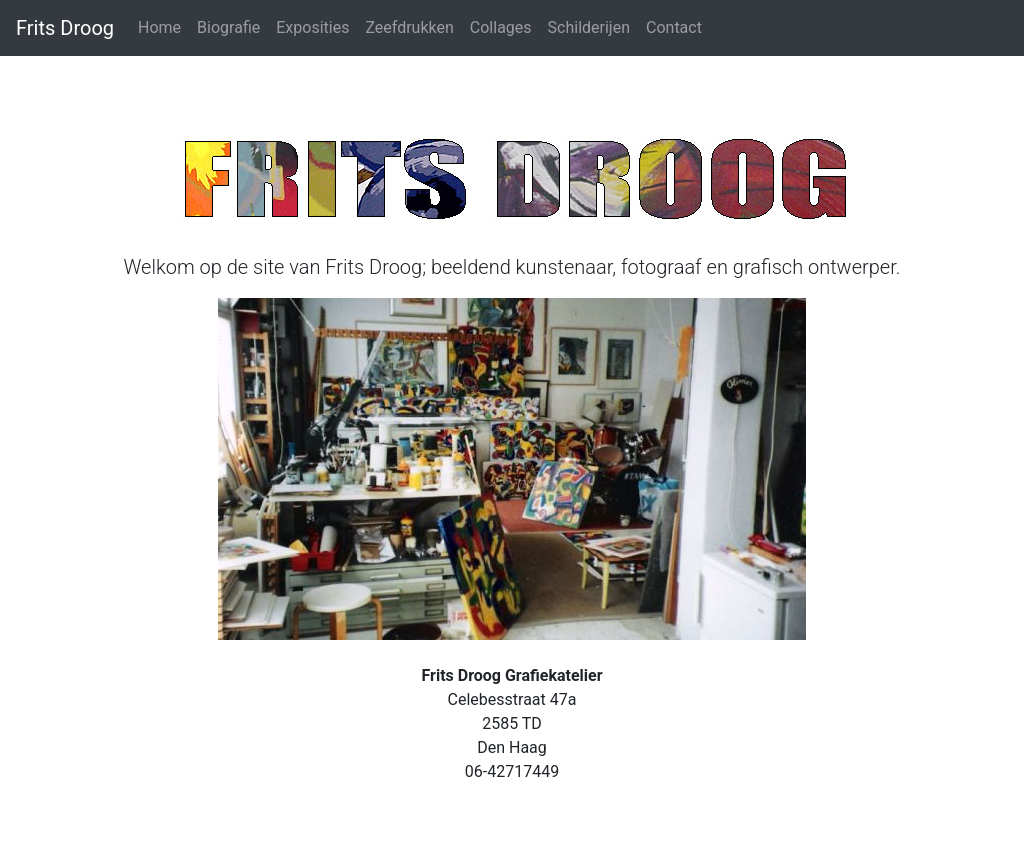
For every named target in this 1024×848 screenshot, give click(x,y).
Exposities (312, 27)
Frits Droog (65, 28)
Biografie (228, 27)
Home (159, 27)
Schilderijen (589, 27)
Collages (501, 27)
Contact (674, 27)
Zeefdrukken (409, 27)
